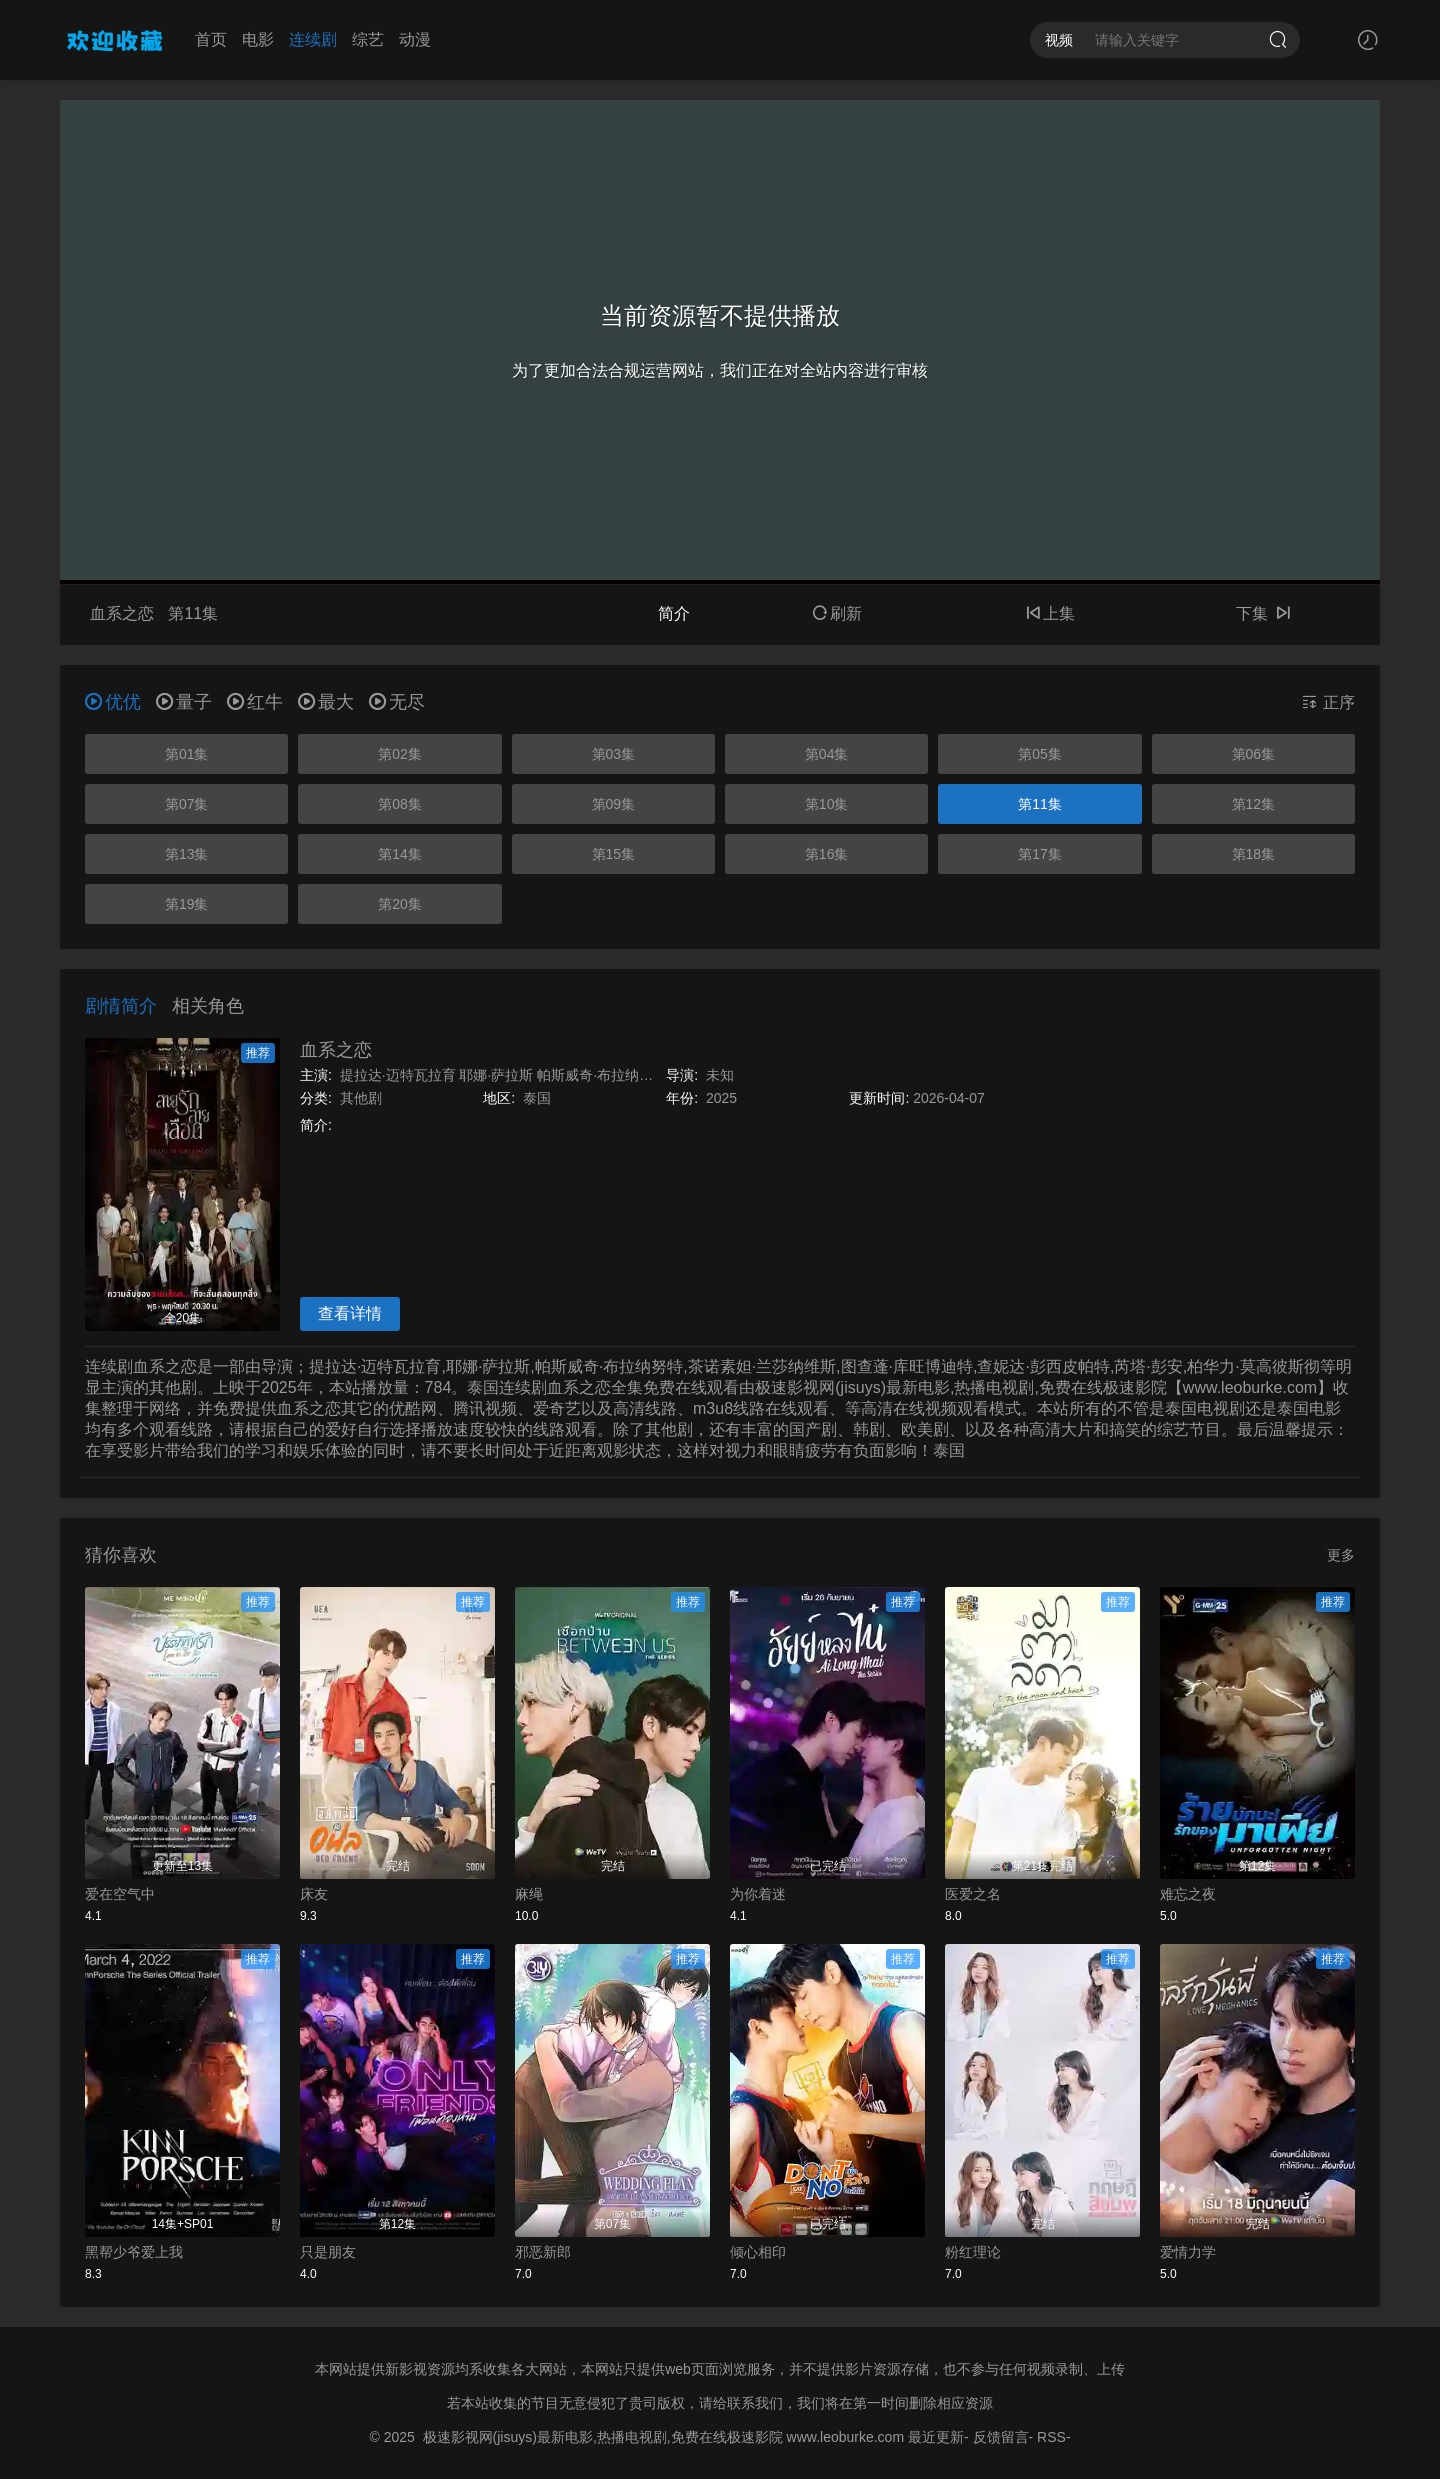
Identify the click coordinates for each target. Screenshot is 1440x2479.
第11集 (1040, 804)
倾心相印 (758, 2252)
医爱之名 (973, 1894)
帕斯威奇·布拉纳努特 (602, 1075)
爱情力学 (1188, 2252)
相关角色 (208, 1006)
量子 (184, 702)
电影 (258, 39)
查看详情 (350, 1313)
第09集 (614, 804)
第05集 (1040, 754)
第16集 (827, 854)
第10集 (827, 804)
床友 (314, 1894)
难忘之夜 (1188, 1894)
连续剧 (313, 39)
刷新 (837, 613)
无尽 (397, 702)
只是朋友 (328, 2252)
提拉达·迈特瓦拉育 (398, 1075)
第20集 (400, 904)
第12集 (1254, 804)
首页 (211, 39)
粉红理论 (973, 2252)
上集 (1050, 613)
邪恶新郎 (543, 2252)
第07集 (187, 804)
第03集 (614, 754)
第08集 (400, 804)
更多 (1341, 1555)
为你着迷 (758, 1894)
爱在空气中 (120, 1894)
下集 (1263, 613)
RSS (1051, 2437)
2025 (721, 1098)
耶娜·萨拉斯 (496, 1075)
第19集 (187, 904)
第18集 (1254, 854)
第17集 (1040, 854)
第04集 (827, 754)
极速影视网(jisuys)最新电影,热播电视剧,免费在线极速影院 (603, 2437)
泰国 (537, 1098)
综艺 (368, 39)
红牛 (255, 702)
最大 (326, 702)
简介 (674, 613)
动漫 (415, 39)
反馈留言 (1001, 2437)
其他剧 (361, 1098)
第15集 (614, 854)
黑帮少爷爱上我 (134, 2252)
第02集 (400, 754)
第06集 (1254, 754)
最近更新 (936, 2437)
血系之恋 (336, 1050)
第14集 (400, 854)
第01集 (187, 754)
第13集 (187, 854)
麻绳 (529, 1894)
